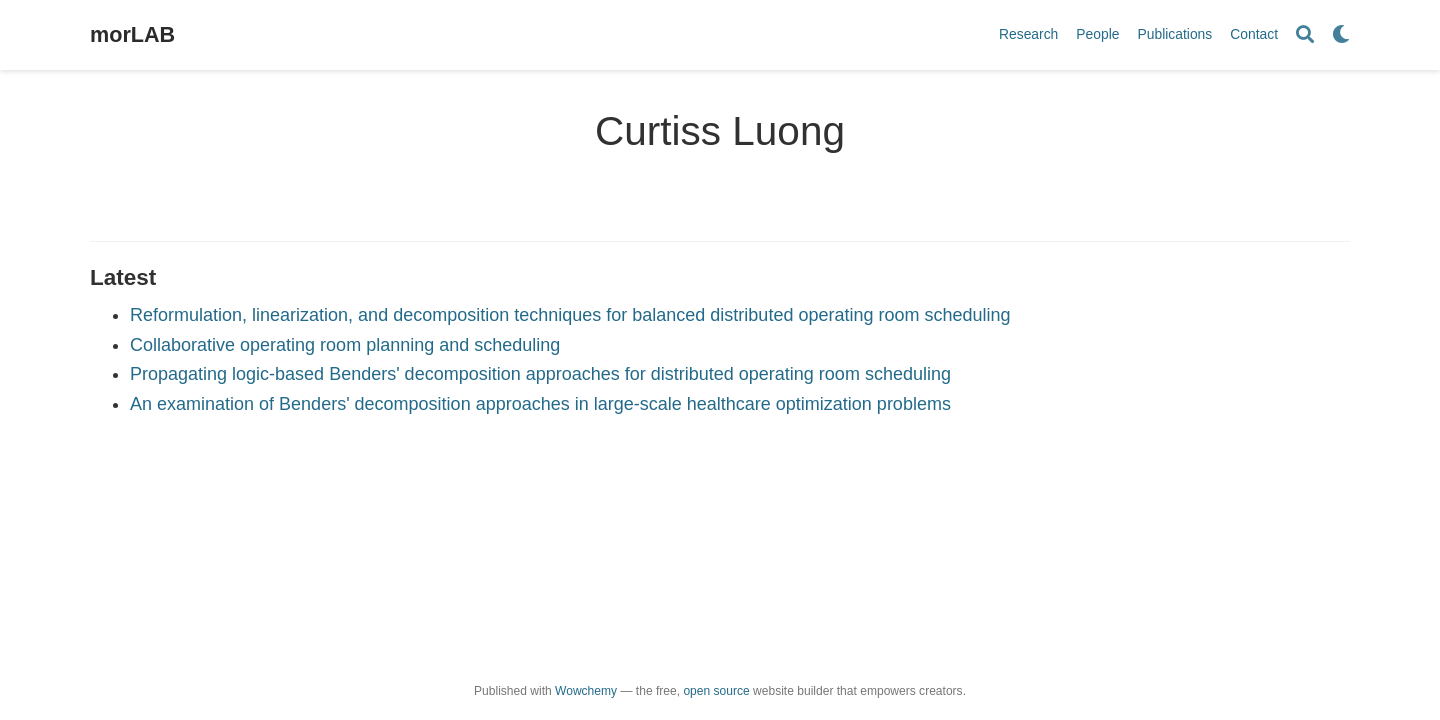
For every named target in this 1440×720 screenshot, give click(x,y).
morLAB (132, 34)
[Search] (1305, 35)
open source (716, 691)
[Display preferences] (1341, 35)
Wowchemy (586, 691)
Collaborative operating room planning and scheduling (345, 345)
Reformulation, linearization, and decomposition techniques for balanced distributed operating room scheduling (570, 315)
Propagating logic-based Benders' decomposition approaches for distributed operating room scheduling (540, 374)
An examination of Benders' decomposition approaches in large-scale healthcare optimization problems (540, 404)
